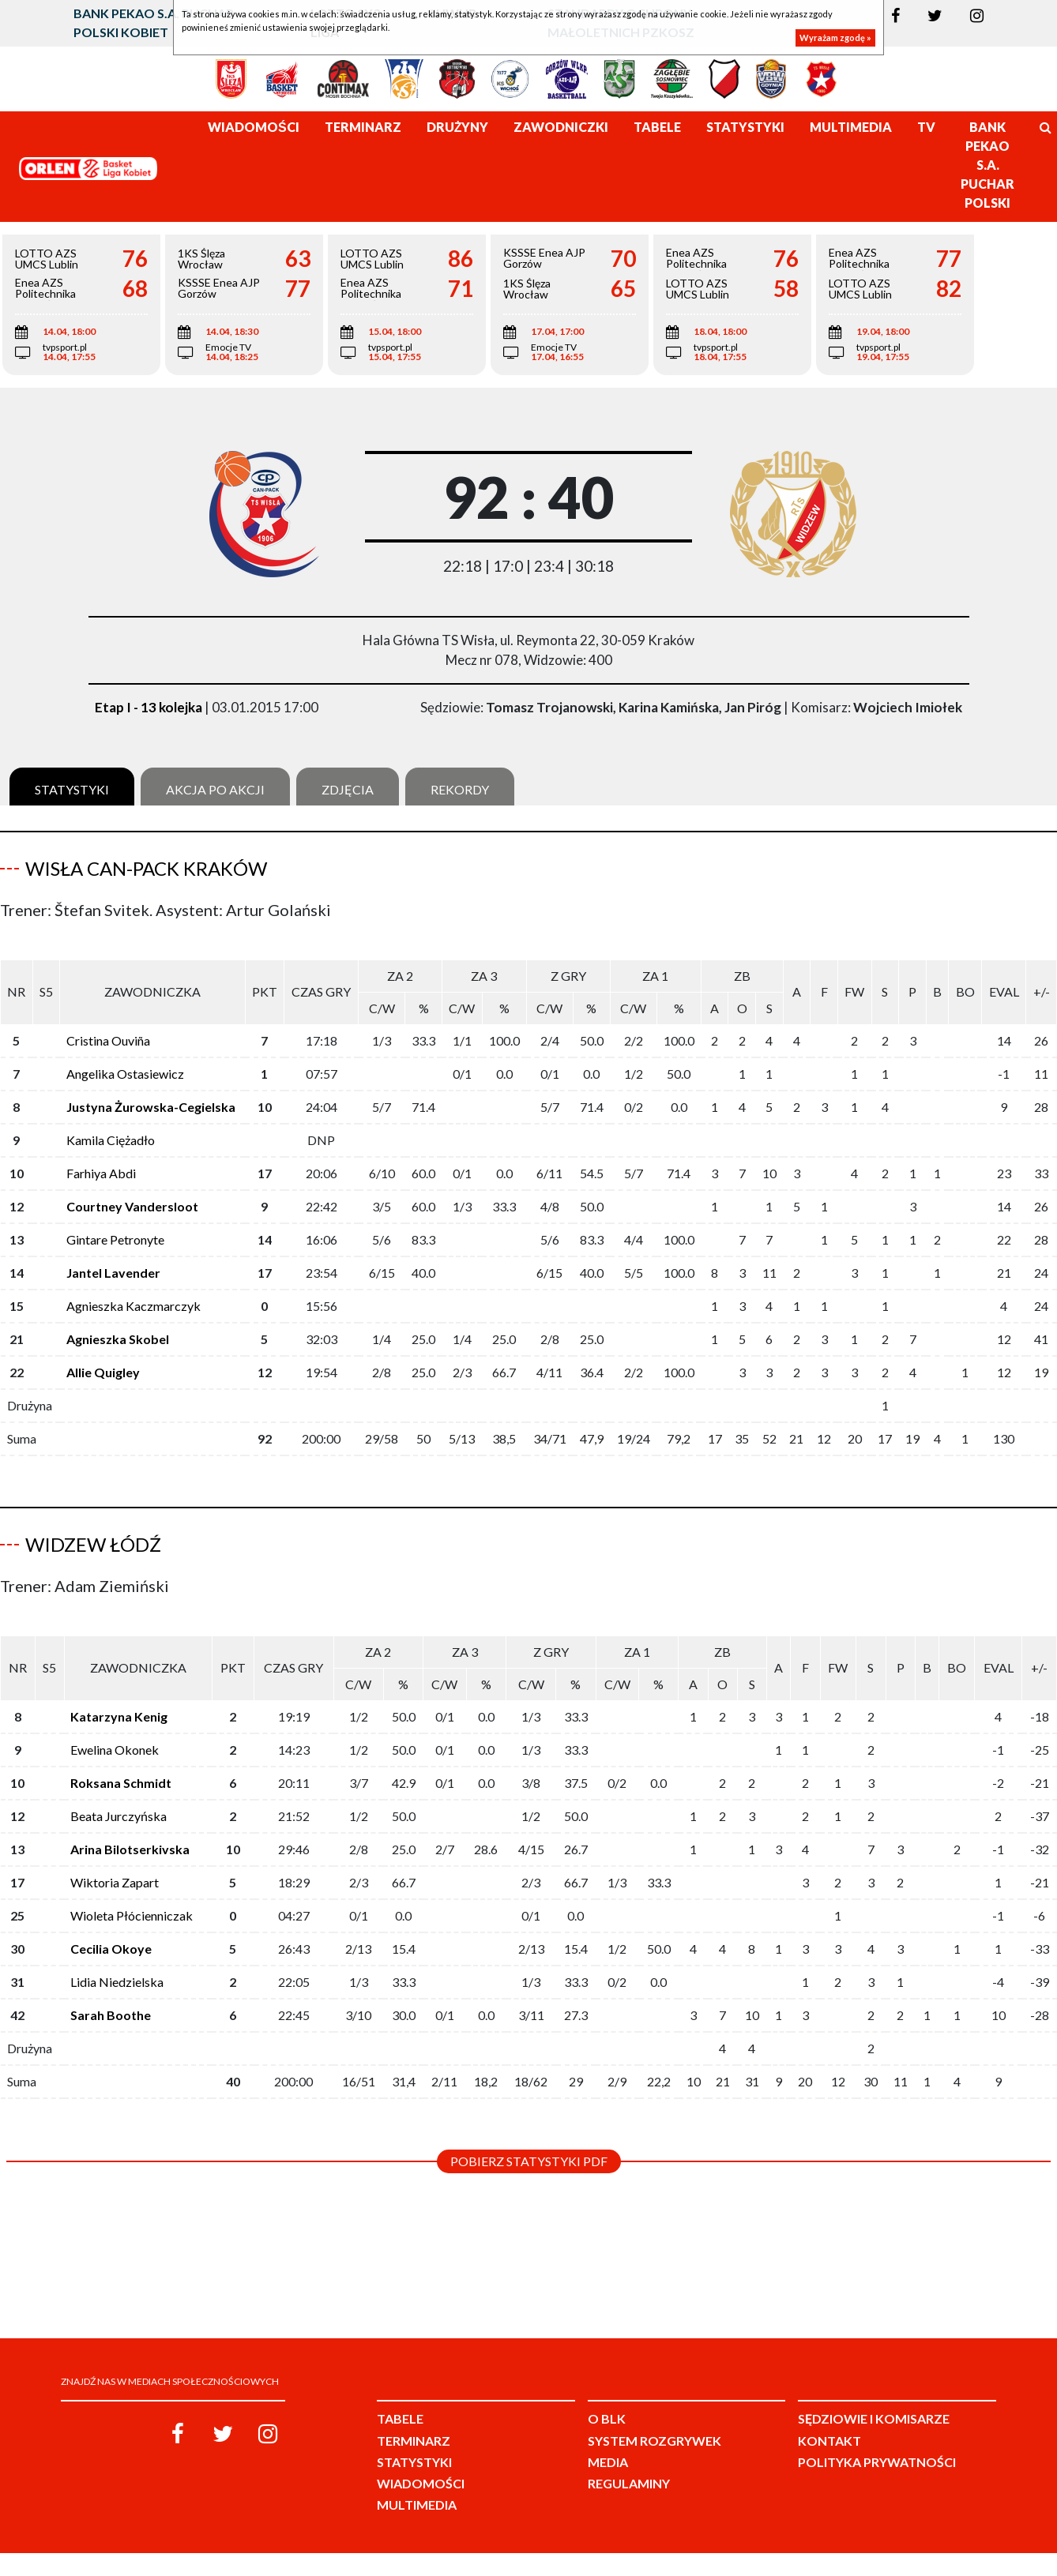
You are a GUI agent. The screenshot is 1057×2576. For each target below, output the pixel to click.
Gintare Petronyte (115, 1239)
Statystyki (72, 789)
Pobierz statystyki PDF (528, 2148)
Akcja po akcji (215, 789)
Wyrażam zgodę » (835, 37)
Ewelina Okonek (114, 1736)
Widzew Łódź (93, 1544)
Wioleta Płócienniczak (131, 1902)
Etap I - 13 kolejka (148, 707)
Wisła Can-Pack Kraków (146, 868)
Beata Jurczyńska (118, 1803)
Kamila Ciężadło (110, 1139)
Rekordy (460, 789)
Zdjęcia (348, 789)
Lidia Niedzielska (117, 1969)
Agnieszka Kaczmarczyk (133, 1305)
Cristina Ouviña (108, 1040)
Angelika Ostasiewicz (125, 1073)
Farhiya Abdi (101, 1173)
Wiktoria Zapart (114, 1869)
